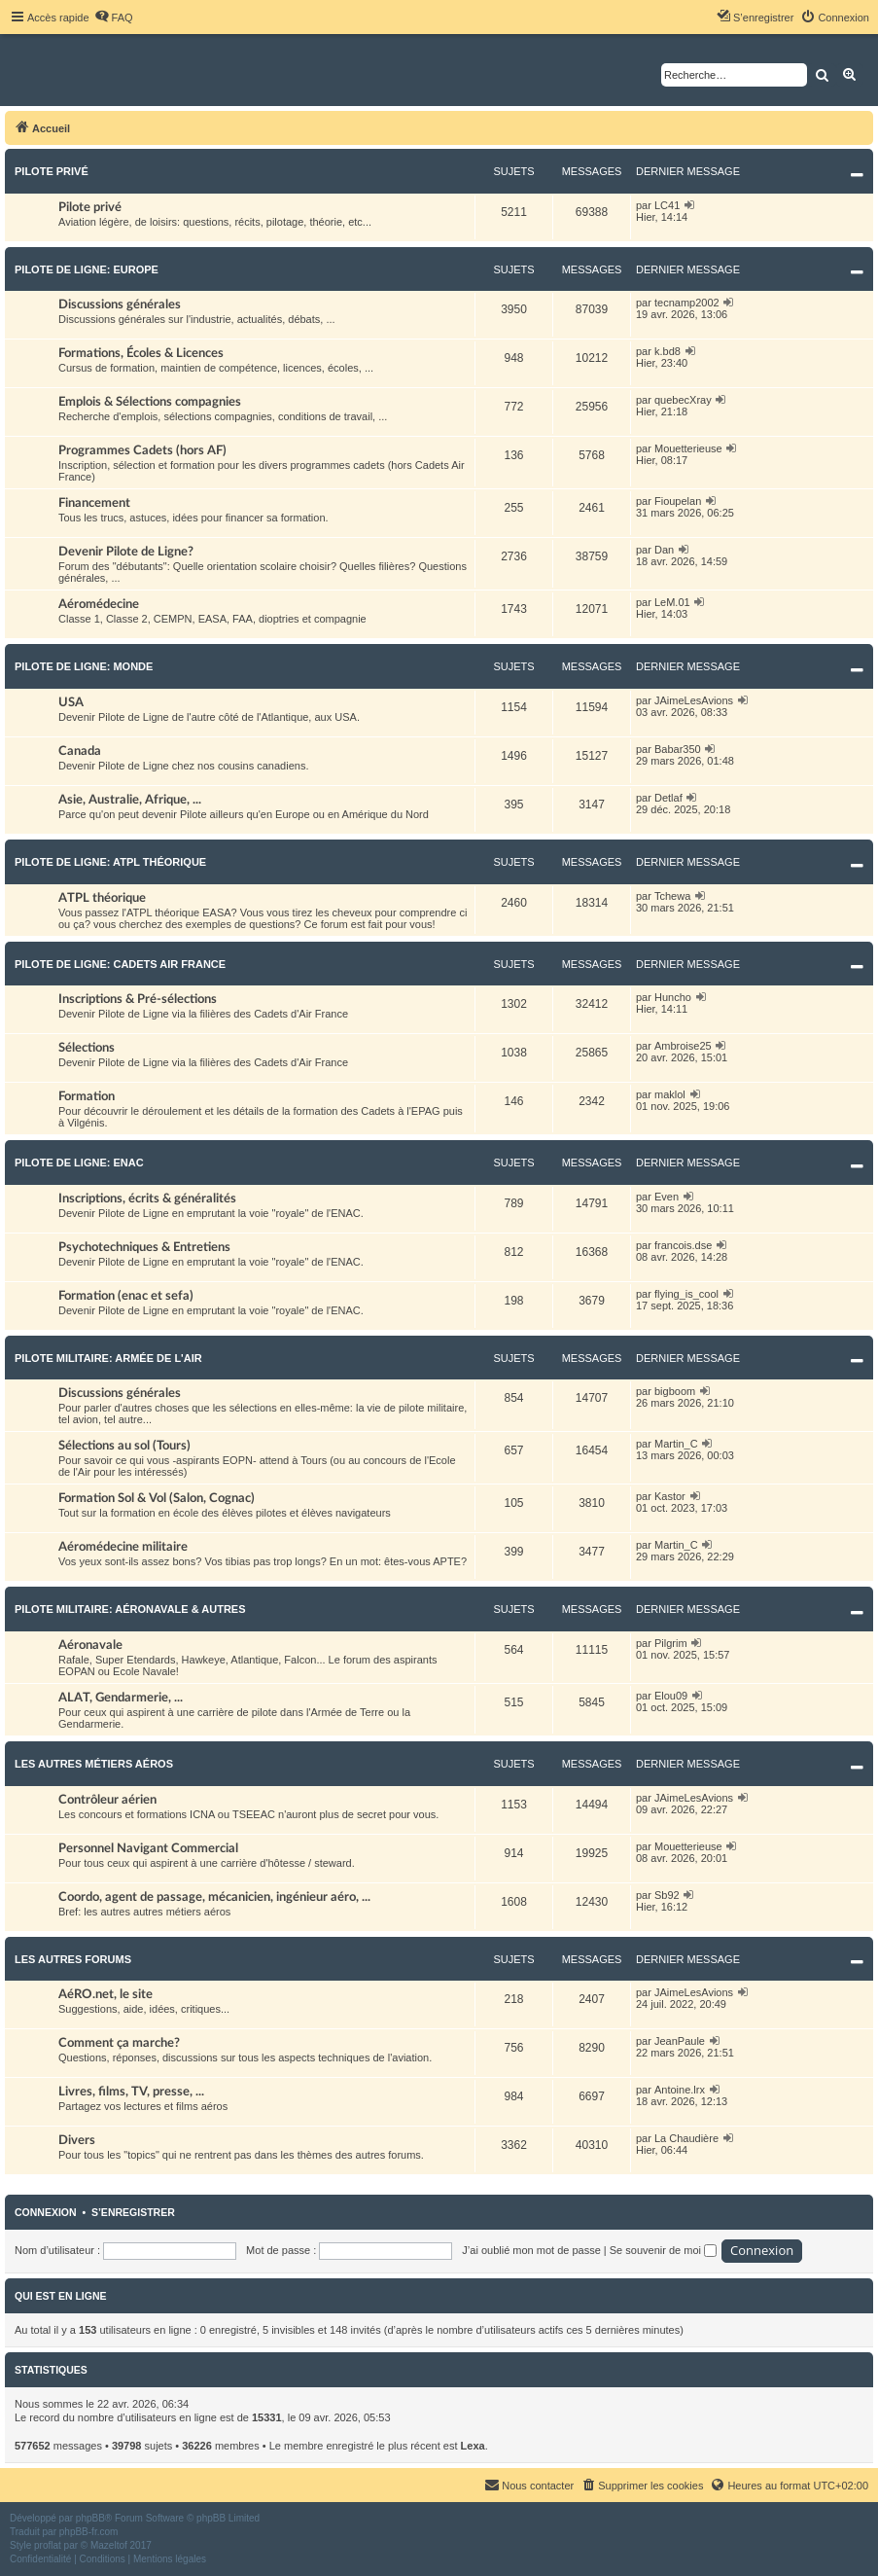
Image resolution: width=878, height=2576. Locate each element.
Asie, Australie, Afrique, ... (129, 799)
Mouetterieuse (688, 448)
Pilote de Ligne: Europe (86, 269)
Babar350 (677, 749)
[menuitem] (113, 17)
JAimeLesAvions (693, 700)
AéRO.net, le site (105, 1994)
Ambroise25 (683, 1046)
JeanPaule (679, 2041)
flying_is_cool (686, 1294)
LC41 (667, 205)
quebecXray (683, 400)
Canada (79, 751)
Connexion (46, 2212)
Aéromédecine (98, 604)
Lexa (473, 2445)
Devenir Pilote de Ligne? (125, 551)
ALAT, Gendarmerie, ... (120, 1697)
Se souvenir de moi (663, 2250)
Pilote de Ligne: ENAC (79, 1162)
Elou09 (670, 1695)
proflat (47, 2545)
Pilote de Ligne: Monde (84, 666)
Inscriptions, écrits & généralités (147, 1198)
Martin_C (676, 1443)
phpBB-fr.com (89, 2531)
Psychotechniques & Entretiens (144, 1247)
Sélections (86, 1048)
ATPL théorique (102, 898)
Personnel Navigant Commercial (148, 1848)
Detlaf (668, 798)
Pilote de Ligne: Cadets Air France (120, 964)
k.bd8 (667, 351)
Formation (86, 1096)
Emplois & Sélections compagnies (149, 402)
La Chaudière (686, 2138)
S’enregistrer (133, 2212)
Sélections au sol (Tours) (124, 1445)
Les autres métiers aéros (94, 1764)
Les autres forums (73, 1959)
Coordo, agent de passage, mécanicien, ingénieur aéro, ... (214, 1897)
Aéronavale (90, 1645)
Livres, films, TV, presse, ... (131, 2091)
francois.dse (683, 1245)
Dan (664, 549)
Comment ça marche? (119, 2043)
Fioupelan (677, 501)
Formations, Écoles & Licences (141, 353)
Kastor (669, 1496)
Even (666, 1196)
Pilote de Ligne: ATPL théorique (110, 862)
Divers (76, 2140)
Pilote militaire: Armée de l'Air (108, 1358)
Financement (94, 503)
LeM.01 (672, 602)
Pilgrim (670, 1643)
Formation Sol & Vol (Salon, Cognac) (156, 1498)
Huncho (672, 997)
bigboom (674, 1391)
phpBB (90, 2518)
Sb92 (667, 1895)
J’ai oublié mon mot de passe (531, 2250)
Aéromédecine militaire (123, 1547)
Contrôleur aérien (107, 1800)
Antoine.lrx (679, 2089)
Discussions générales (119, 304)
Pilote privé (51, 171)
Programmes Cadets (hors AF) (142, 450)
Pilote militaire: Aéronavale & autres (130, 1609)
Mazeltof (108, 2545)
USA (71, 702)
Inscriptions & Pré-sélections (137, 999)
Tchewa (672, 896)
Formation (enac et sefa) (125, 1296)
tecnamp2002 (687, 302)
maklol (669, 1094)
